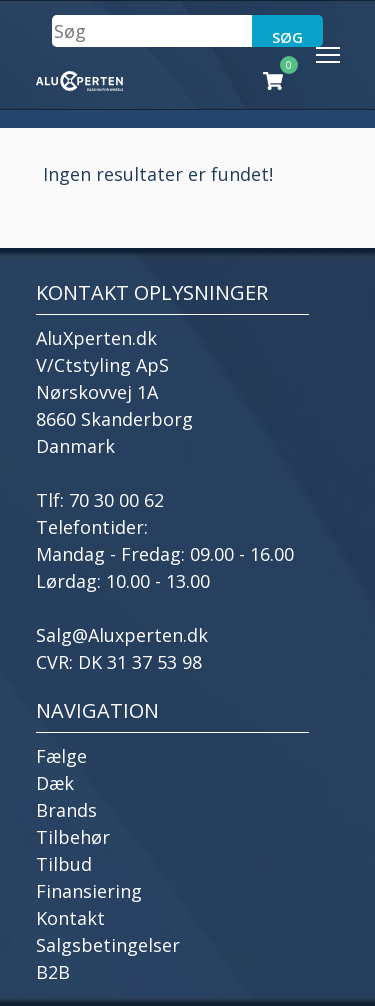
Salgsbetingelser (108, 945)
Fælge (61, 756)
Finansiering (89, 891)
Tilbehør (73, 837)
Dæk (55, 783)
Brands (66, 810)
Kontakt (70, 918)
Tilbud (64, 864)
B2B (53, 972)
